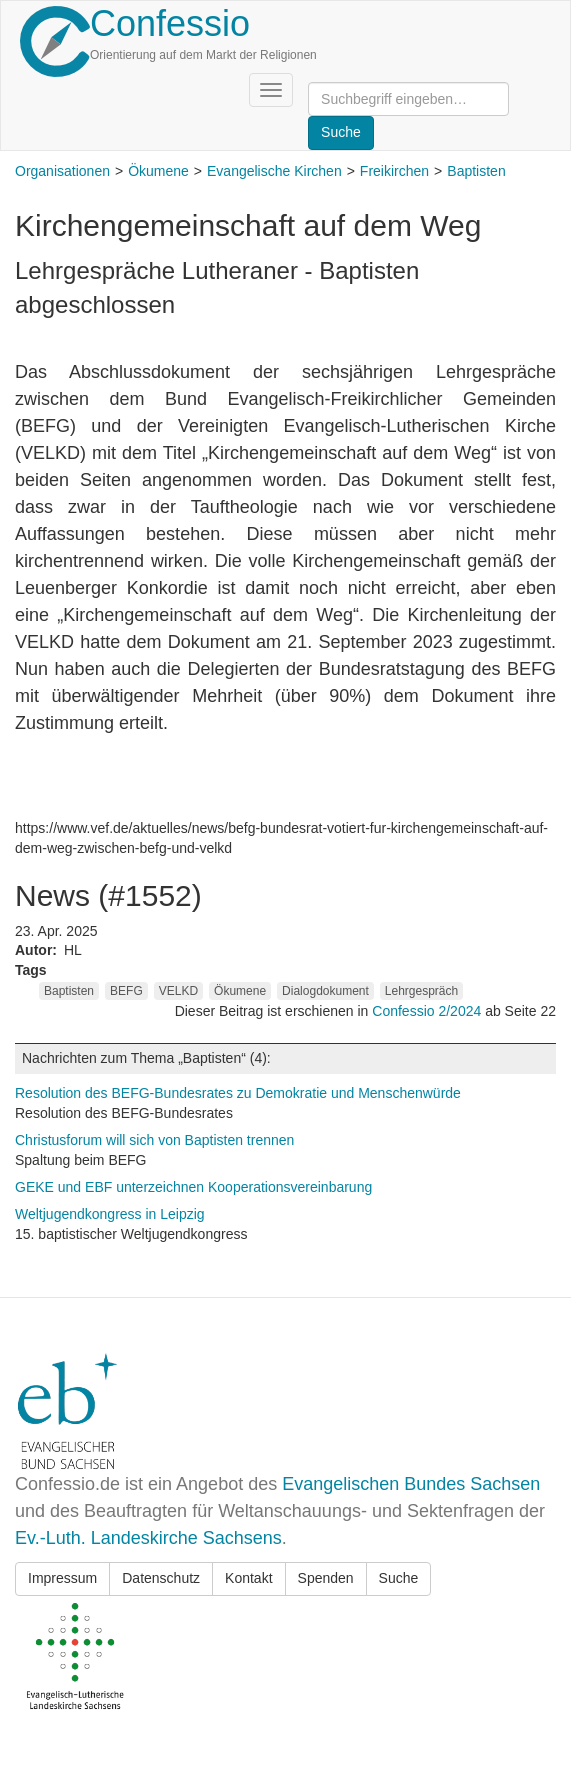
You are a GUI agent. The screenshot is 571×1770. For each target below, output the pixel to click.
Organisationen (62, 171)
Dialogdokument (325, 991)
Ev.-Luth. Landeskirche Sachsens (148, 1538)
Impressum (62, 1578)
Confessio (170, 23)
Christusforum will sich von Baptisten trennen (154, 1140)
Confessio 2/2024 (428, 1011)
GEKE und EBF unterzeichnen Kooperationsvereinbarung (193, 1187)
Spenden (326, 1578)
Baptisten (476, 171)
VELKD (178, 991)
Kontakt (248, 1578)
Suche (399, 1578)
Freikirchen (394, 171)
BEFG (126, 991)
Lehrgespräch (421, 991)
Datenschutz (161, 1578)
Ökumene (158, 171)
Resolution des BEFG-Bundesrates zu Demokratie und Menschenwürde (238, 1093)
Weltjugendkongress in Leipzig (110, 1214)
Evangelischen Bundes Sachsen (411, 1484)
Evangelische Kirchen (274, 171)
